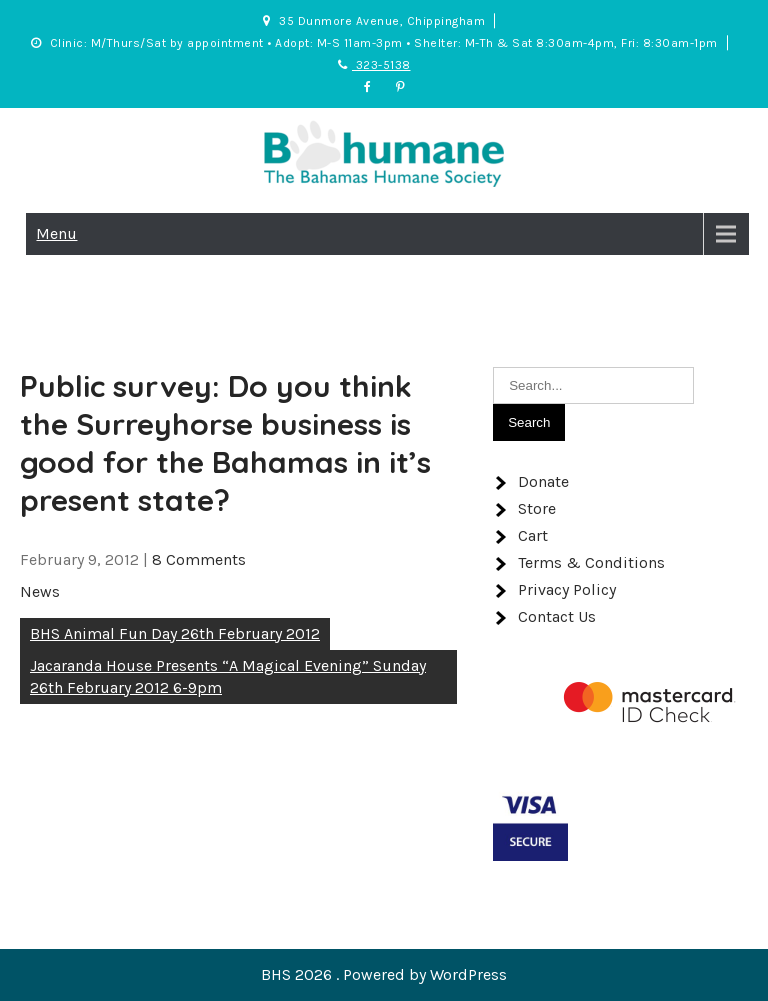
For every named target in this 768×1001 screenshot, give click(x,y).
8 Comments (199, 559)
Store (537, 508)
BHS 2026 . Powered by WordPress (384, 974)
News (40, 591)
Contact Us (557, 616)
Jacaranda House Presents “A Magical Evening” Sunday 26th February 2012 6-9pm (228, 676)
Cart (533, 535)
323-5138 (374, 65)
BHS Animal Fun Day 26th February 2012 (175, 633)
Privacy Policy (567, 589)
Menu (56, 233)
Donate (543, 481)
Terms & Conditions (591, 562)
